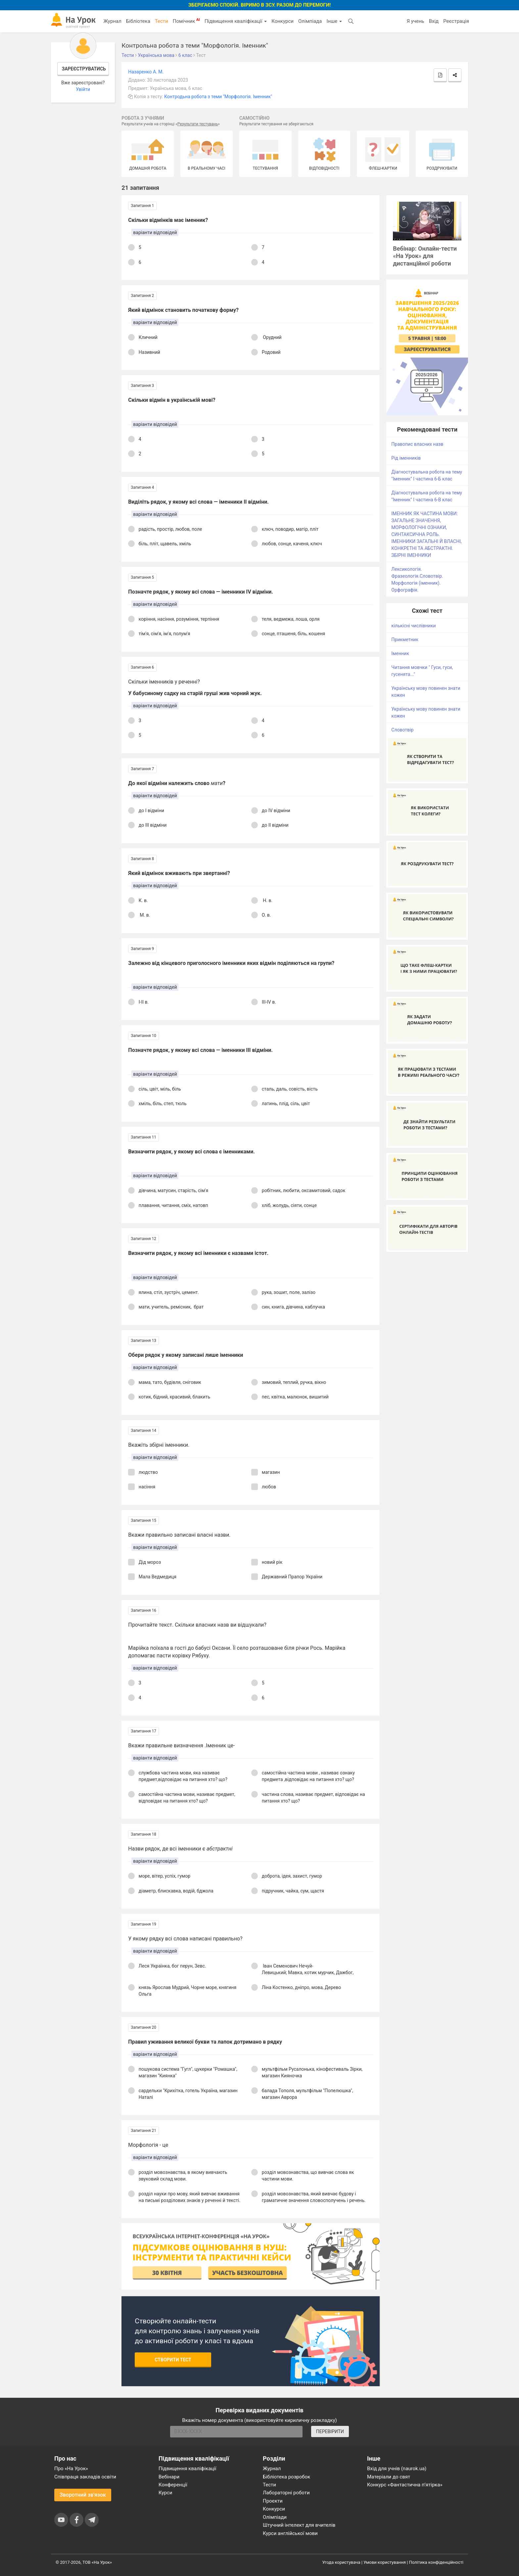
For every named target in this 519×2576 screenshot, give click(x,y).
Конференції (173, 2485)
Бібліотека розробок (286, 2477)
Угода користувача (341, 2562)
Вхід (434, 21)
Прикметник (404, 639)
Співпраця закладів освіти (85, 2477)
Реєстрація (456, 21)
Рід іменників (406, 458)
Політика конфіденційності (436, 2562)
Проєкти (273, 2501)
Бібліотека (138, 21)
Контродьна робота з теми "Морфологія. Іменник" (218, 96)
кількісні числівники (413, 625)
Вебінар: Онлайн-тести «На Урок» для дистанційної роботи (425, 256)
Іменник (400, 653)
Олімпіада (310, 21)
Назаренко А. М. (146, 71)
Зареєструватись (84, 68)
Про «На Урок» (71, 2469)
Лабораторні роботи (286, 2493)
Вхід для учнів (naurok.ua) (396, 2469)
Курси (165, 2493)
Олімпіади (275, 2517)
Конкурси (282, 21)
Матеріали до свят (388, 2477)
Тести (161, 21)
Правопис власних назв (417, 444)
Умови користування (384, 2562)
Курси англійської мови (290, 2533)
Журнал (112, 21)
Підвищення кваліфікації (236, 21)
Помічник (186, 21)
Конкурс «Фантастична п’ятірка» (404, 2485)
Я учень (415, 21)
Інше (334, 21)
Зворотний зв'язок (83, 2495)
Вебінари (169, 2477)
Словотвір (402, 729)
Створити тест (173, 2359)
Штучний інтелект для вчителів (299, 2525)
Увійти (83, 89)
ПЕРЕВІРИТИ (330, 2431)
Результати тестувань (197, 124)
